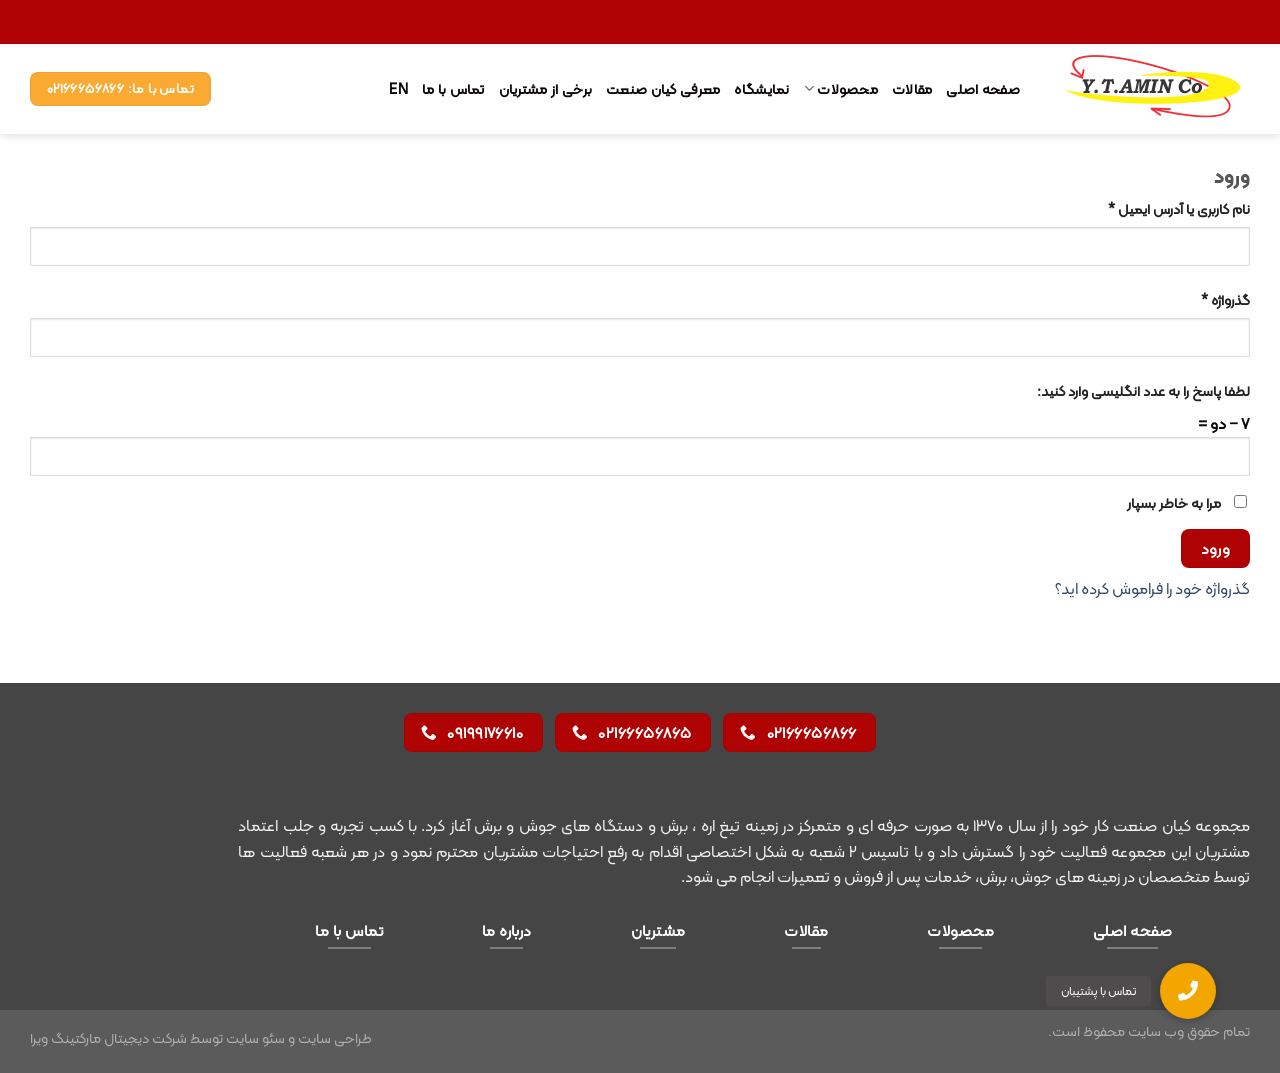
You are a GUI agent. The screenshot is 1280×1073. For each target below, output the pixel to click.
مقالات (912, 89)
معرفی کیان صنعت (663, 89)
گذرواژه (1225, 300)
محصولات (841, 89)
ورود (1216, 548)
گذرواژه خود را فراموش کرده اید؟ (1152, 588)
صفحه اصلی (983, 89)
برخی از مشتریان (545, 89)
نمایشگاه (761, 89)
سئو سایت (255, 1038)
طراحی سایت (335, 1038)
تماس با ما (453, 89)
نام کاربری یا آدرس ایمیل (1179, 209)
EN (398, 89)
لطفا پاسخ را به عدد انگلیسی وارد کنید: (1143, 391)
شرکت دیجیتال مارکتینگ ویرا (108, 1038)
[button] (1188, 991)
